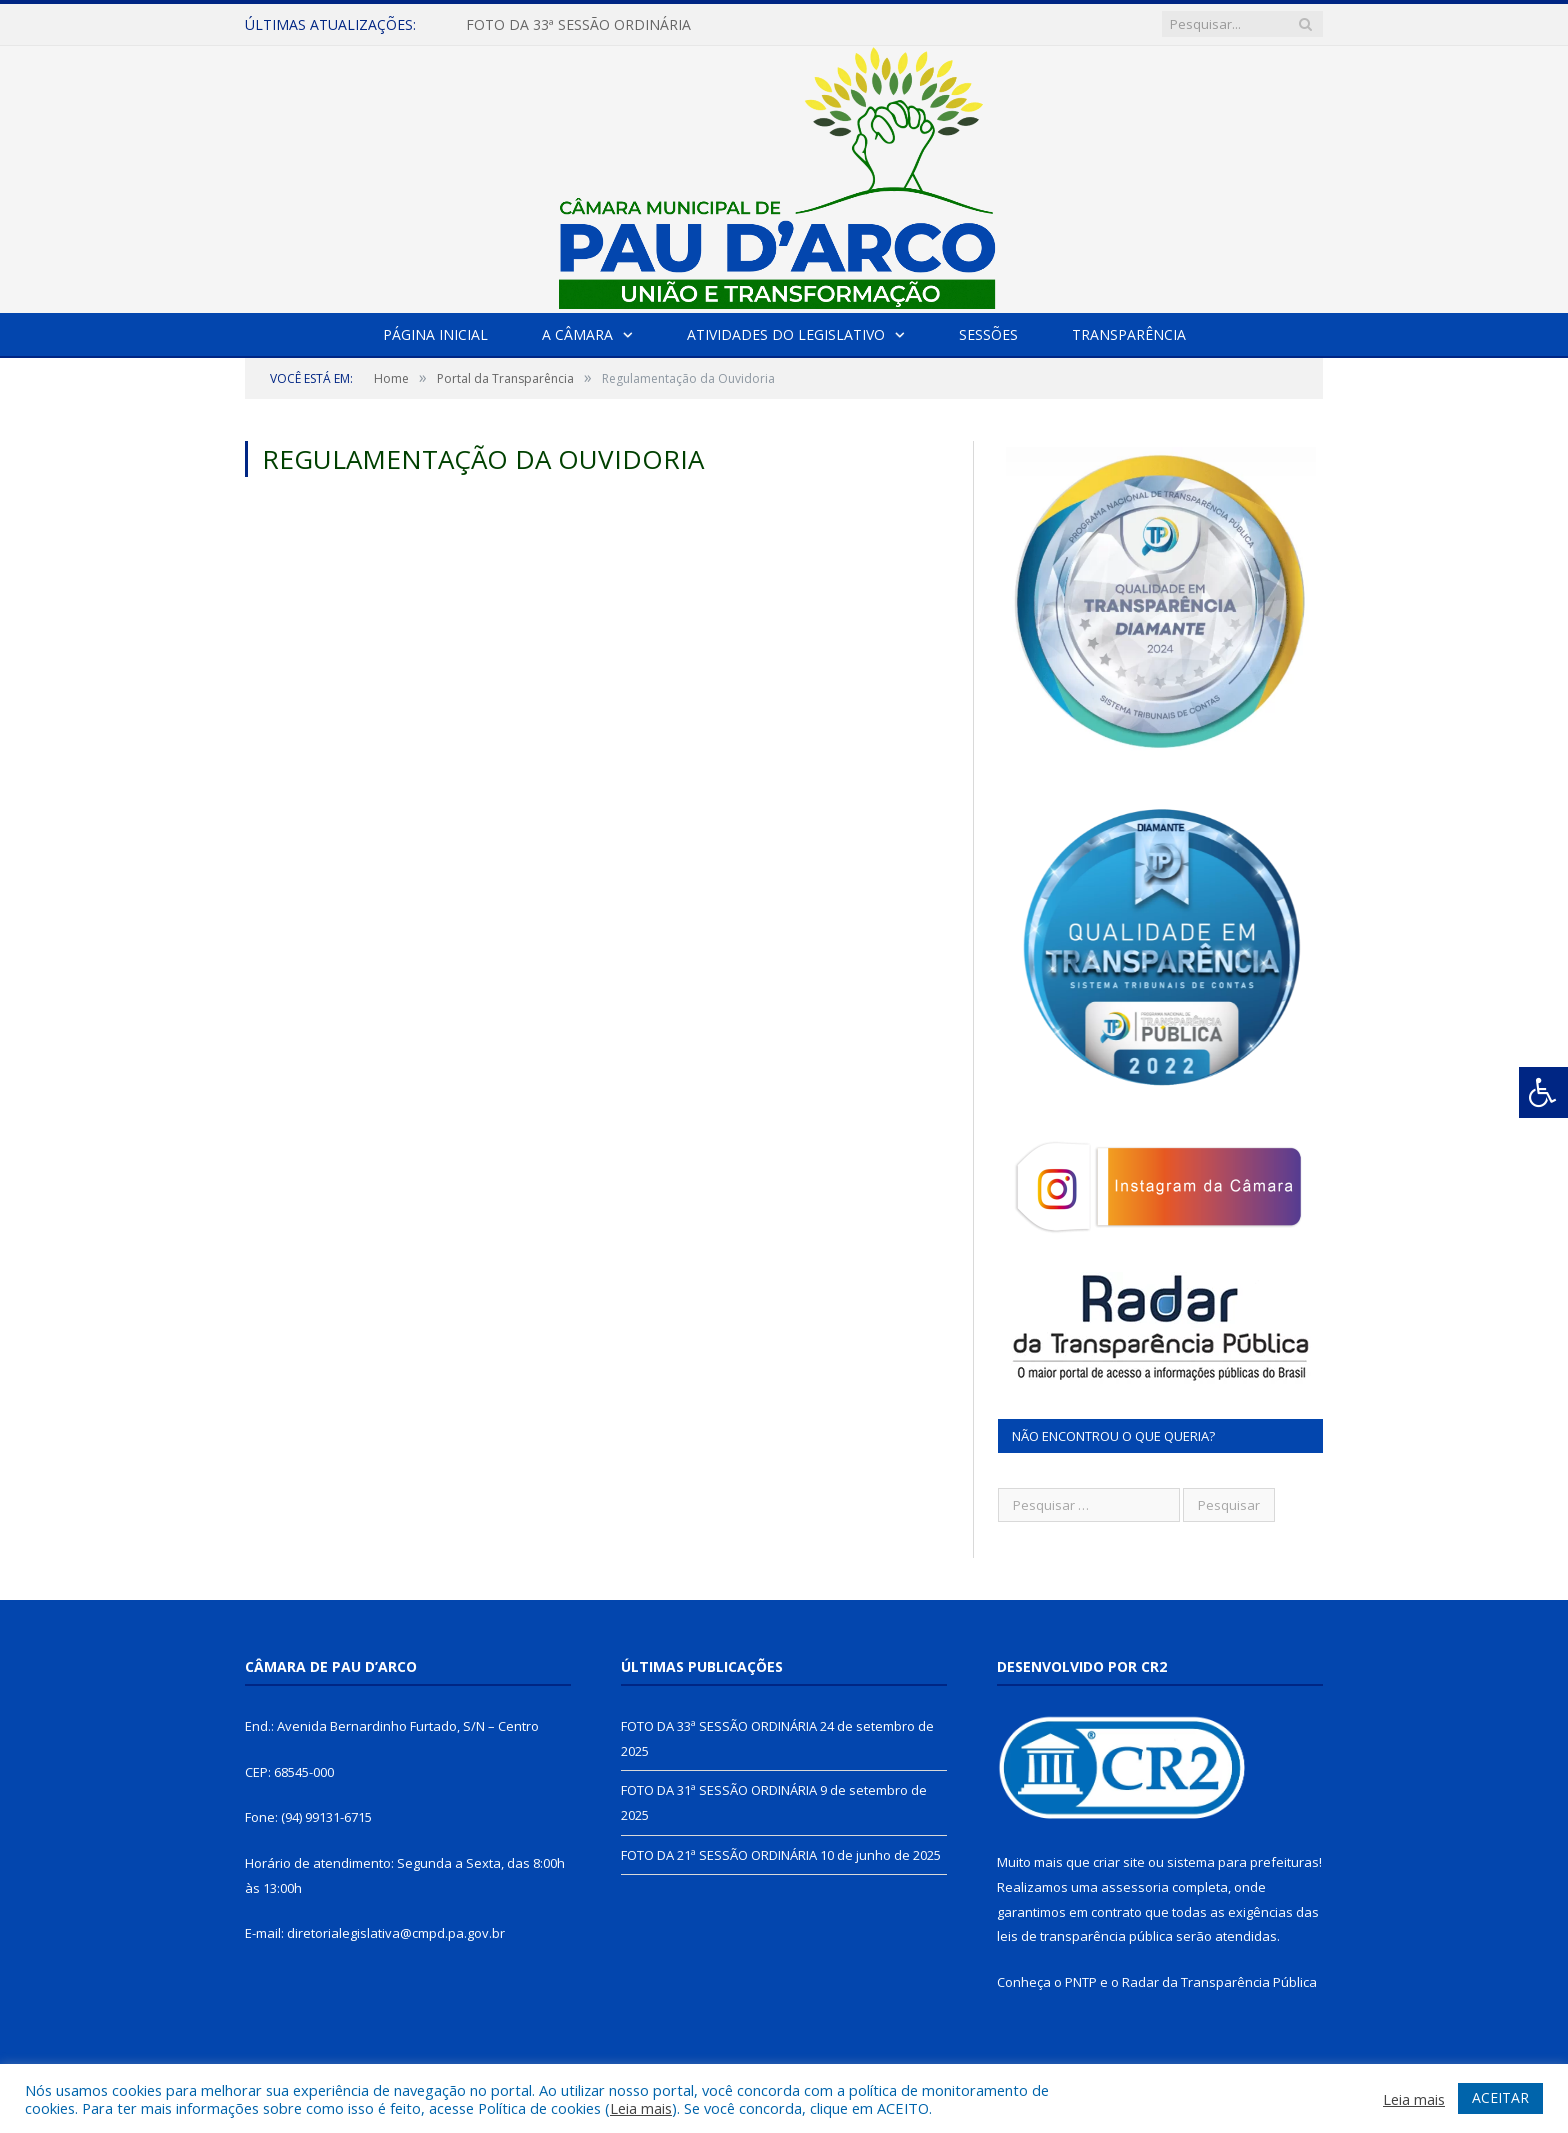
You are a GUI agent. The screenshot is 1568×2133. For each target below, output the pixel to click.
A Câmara (577, 334)
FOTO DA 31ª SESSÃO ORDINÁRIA (719, 1790)
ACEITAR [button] (1500, 2097)
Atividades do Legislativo (786, 334)
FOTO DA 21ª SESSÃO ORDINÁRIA (719, 1855)
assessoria (1135, 1887)
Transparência (1129, 334)
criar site (1119, 1862)
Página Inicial (435, 334)
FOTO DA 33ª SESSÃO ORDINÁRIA (578, 25)
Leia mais (641, 2108)
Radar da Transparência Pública (1219, 1982)
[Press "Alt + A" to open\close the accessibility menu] (1543, 1092)
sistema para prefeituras (1243, 1862)
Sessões (988, 334)
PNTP (1081, 1982)
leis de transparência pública (1085, 1936)
